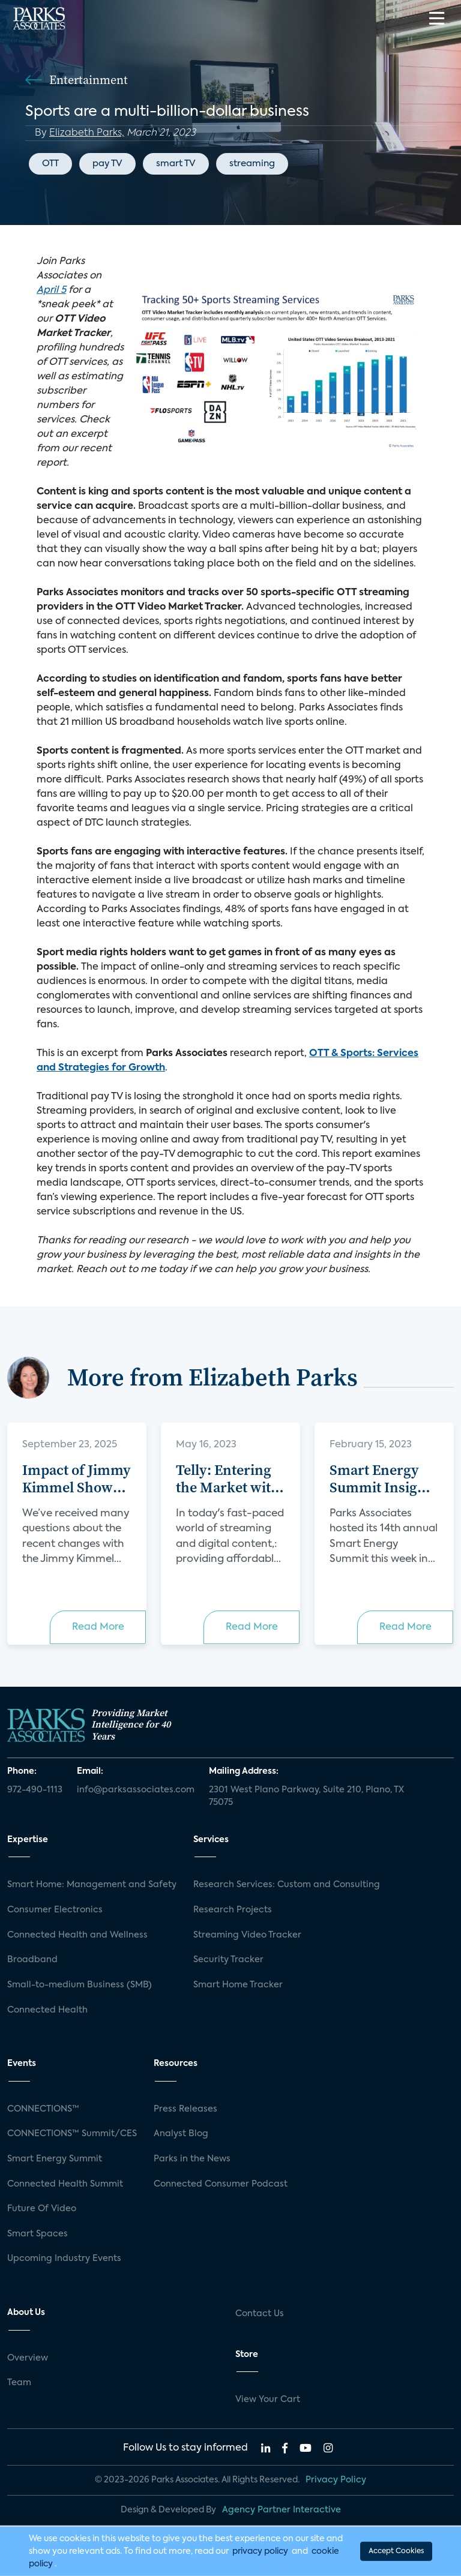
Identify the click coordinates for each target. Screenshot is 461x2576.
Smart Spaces (37, 2234)
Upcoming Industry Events (64, 2258)
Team (19, 2383)
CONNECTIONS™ (43, 2109)
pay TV (107, 163)
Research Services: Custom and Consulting (286, 1885)
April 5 (51, 290)
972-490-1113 (34, 1790)
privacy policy (260, 2551)
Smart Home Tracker (238, 1985)
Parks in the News (192, 2159)
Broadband (32, 1960)
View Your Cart (267, 2399)
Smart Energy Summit (54, 2159)
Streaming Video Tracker (247, 1935)
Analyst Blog (181, 2134)
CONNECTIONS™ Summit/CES (72, 2134)
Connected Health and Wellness (77, 1935)
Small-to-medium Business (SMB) (79, 1985)
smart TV (176, 163)
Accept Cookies (396, 2551)
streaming (252, 163)
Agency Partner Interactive (281, 2510)
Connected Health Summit (65, 2184)
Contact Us (259, 2314)
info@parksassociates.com (135, 1790)
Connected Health (47, 2010)
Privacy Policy (336, 2480)
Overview (27, 2358)
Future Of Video (41, 2209)
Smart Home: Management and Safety (91, 1885)
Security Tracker (228, 1960)
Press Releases (185, 2109)
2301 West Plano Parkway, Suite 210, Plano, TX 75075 (306, 1796)
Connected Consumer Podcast (221, 2184)
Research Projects (232, 1910)
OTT (50, 163)
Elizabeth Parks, (86, 133)
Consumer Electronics (55, 1910)
